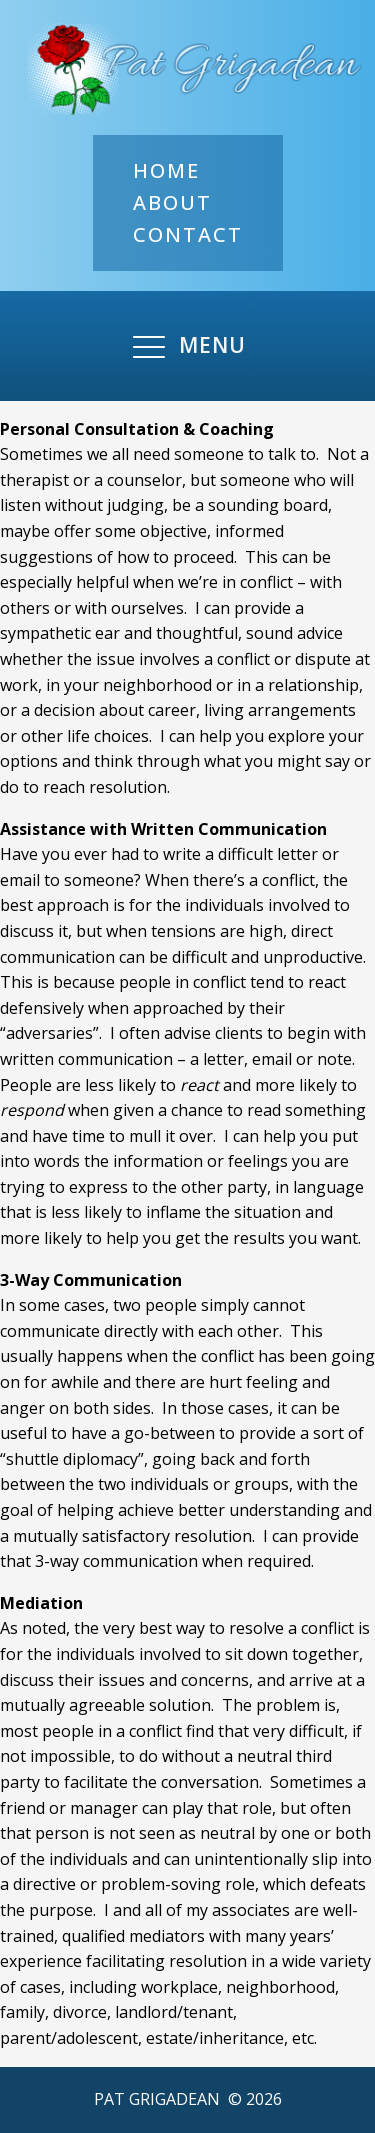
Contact (188, 234)
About (172, 202)
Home (166, 170)
